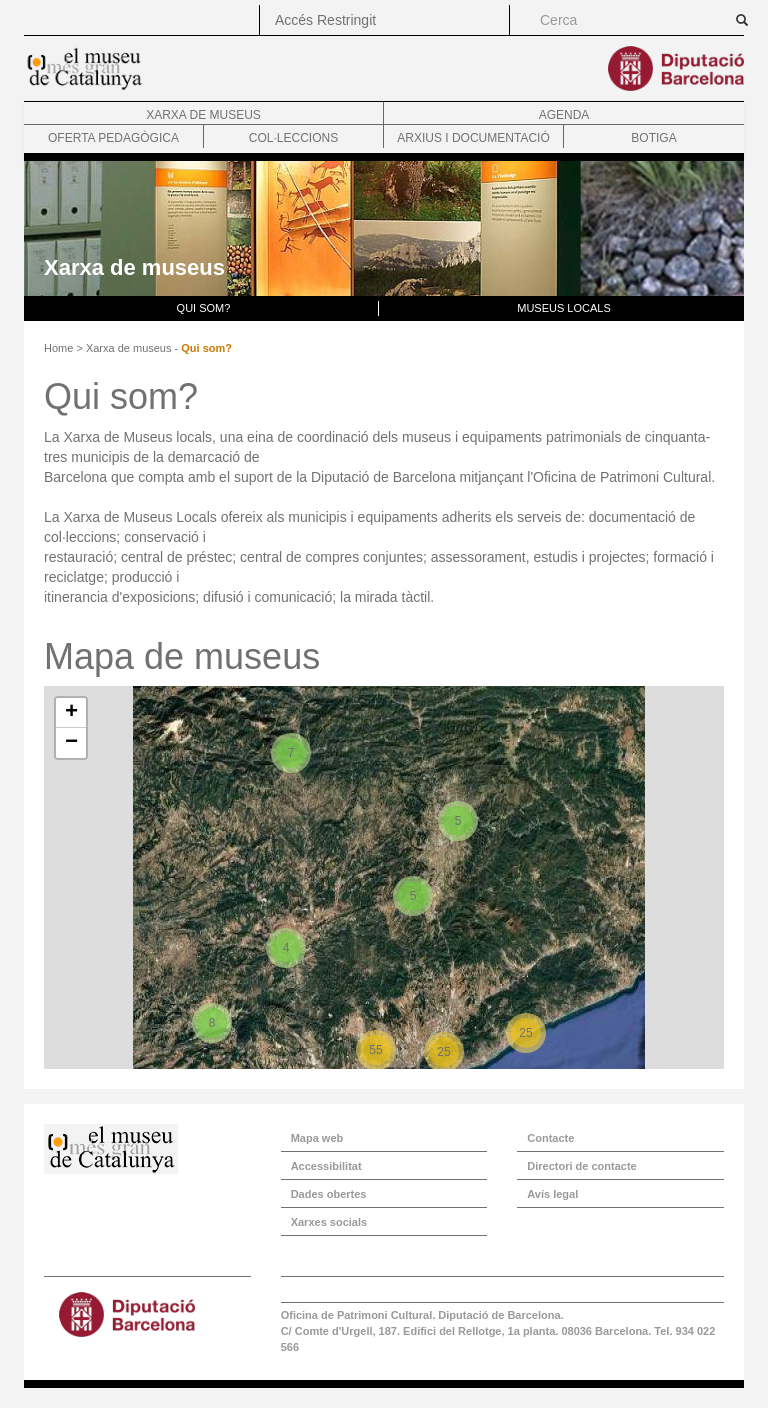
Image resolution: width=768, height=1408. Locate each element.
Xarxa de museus (203, 115)
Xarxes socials (329, 1222)
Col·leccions (293, 138)
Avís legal (552, 1194)
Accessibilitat (326, 1166)
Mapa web (317, 1138)
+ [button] (71, 713)
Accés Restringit (325, 20)
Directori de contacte (581, 1166)
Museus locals (564, 308)
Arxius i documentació (473, 138)
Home (58, 348)
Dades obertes (329, 1194)
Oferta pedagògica (113, 138)
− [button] (71, 743)
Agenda (564, 115)
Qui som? (204, 308)
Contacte (550, 1138)
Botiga (653, 138)
